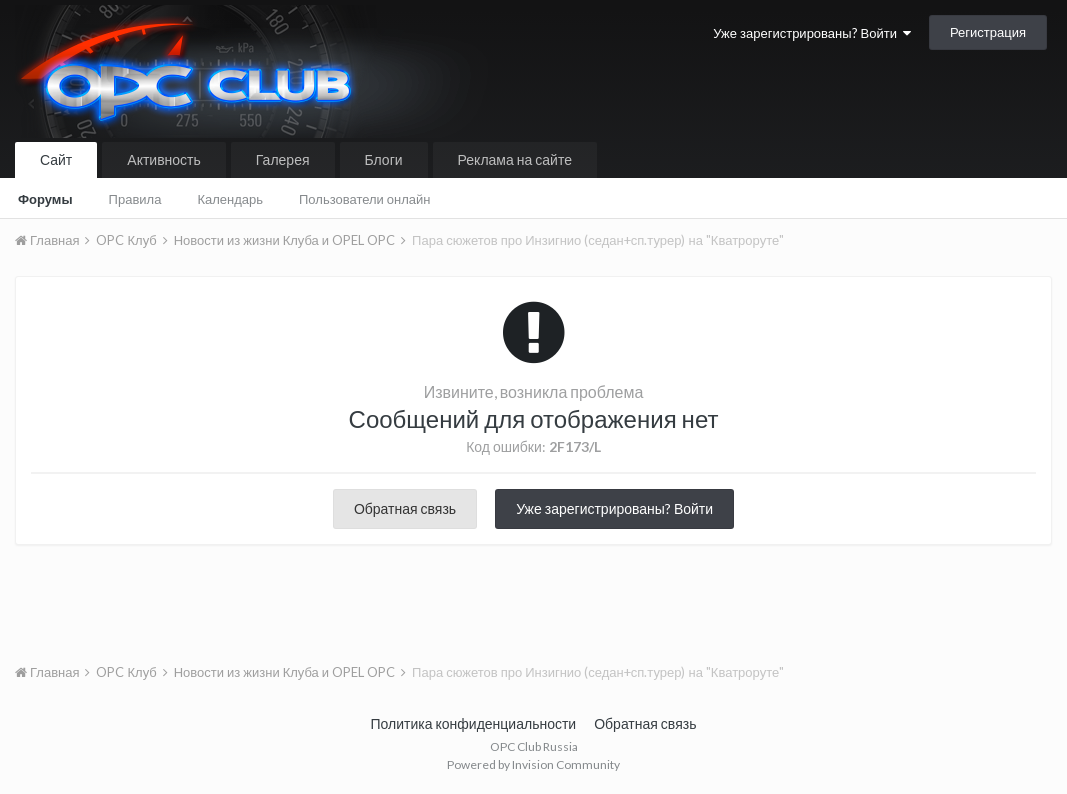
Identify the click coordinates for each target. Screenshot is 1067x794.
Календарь (230, 199)
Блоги (384, 159)
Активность (164, 159)
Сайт (56, 159)
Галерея (283, 159)
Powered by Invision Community (533, 764)
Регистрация (988, 32)
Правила (135, 199)
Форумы (45, 199)
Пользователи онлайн (365, 199)
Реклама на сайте (515, 159)
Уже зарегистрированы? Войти (812, 33)
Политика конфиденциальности (474, 723)
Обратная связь (405, 508)
